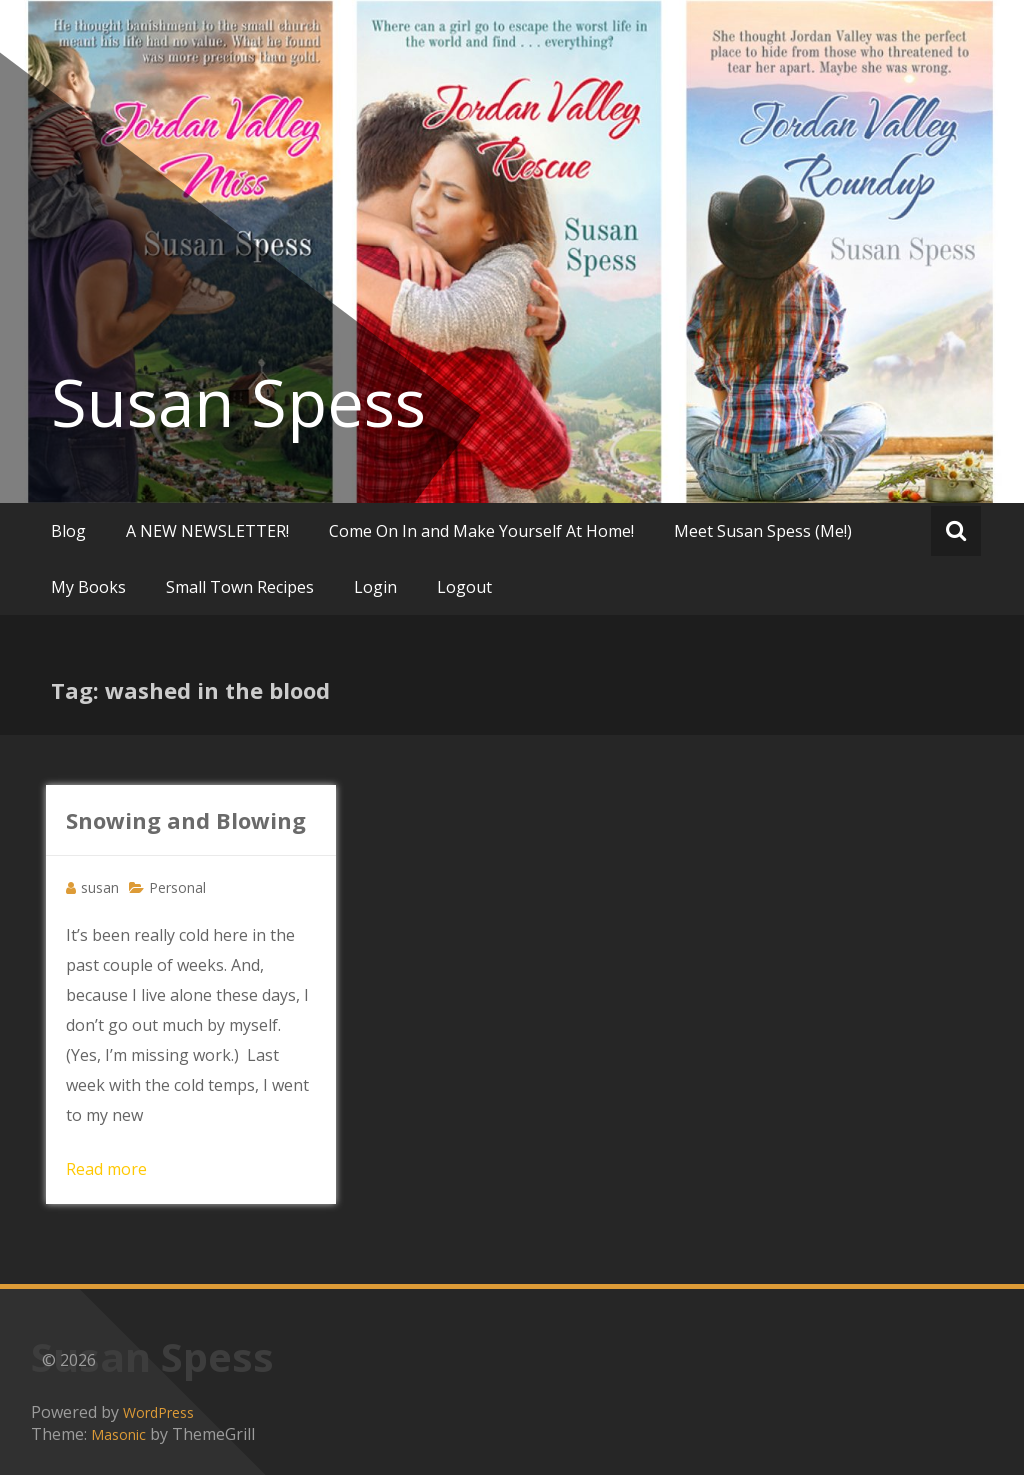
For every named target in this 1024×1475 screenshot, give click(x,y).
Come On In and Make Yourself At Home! (481, 531)
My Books (88, 587)
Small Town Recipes (240, 587)
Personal (177, 887)
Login (375, 587)
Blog (68, 531)
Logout (464, 587)
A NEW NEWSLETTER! (207, 531)
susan (100, 887)
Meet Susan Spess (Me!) (763, 531)
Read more (106, 1169)
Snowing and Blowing (186, 820)
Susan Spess (238, 402)
